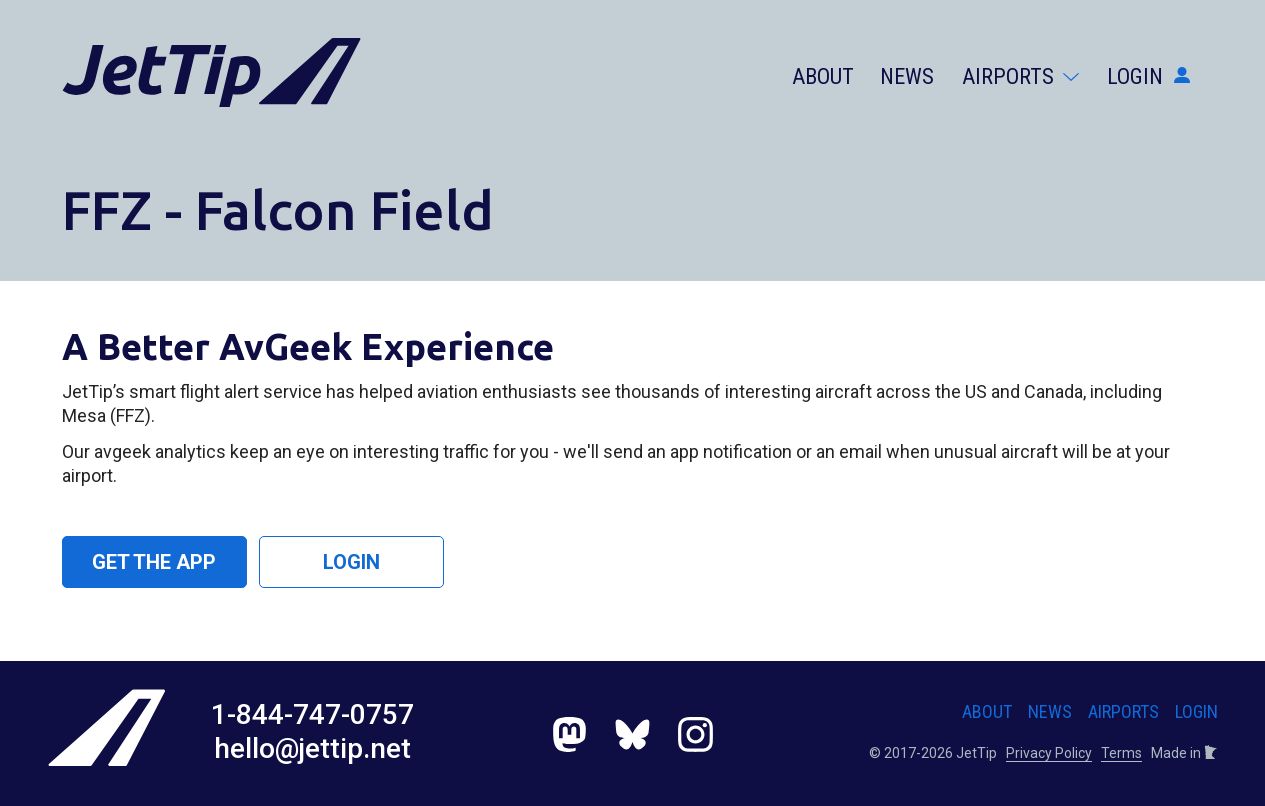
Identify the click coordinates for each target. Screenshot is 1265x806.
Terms (1121, 753)
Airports (1020, 76)
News (907, 76)
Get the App (154, 562)
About (823, 76)
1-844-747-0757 (312, 714)
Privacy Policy (1049, 753)
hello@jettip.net (312, 748)
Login (1148, 76)
